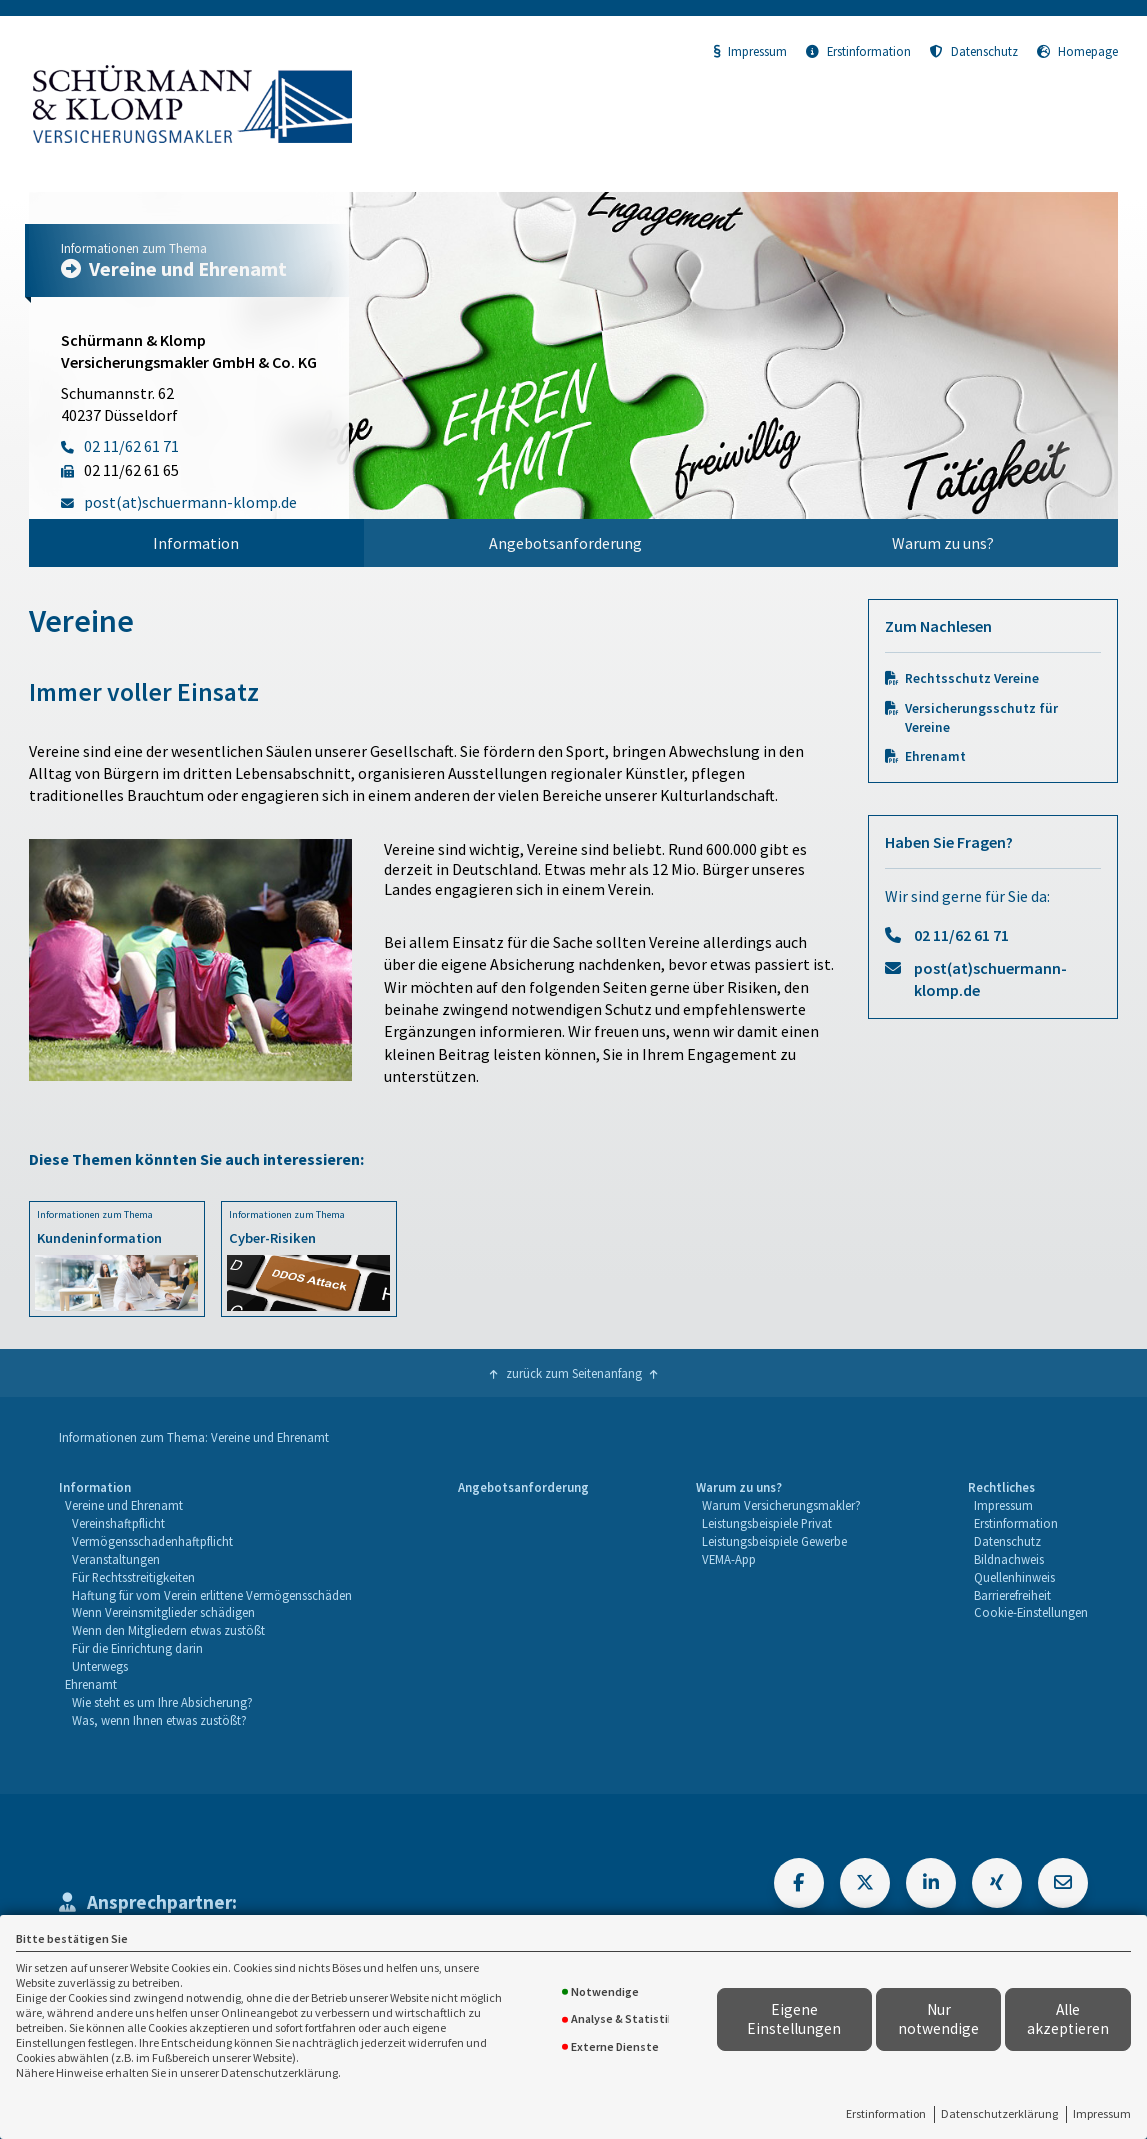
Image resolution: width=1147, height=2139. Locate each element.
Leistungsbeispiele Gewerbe (774, 1541)
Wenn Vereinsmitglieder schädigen (163, 1612)
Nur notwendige (938, 2019)
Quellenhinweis (1014, 1577)
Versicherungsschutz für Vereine (981, 718)
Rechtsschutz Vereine (972, 678)
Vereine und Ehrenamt (124, 1505)
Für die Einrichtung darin (137, 1648)
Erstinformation (886, 2113)
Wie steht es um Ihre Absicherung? (162, 1702)
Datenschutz (974, 51)
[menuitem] (197, 543)
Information (196, 543)
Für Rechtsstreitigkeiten (133, 1577)
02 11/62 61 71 (961, 935)
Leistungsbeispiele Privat (767, 1523)
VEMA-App (729, 1559)
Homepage (1077, 51)
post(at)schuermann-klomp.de (990, 979)
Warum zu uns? (943, 543)
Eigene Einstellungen (794, 2019)
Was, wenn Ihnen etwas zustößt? (159, 1720)
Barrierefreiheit (1012, 1595)
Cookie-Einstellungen (1031, 1612)
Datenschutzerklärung (999, 2113)
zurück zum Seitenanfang (574, 1373)
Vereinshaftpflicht (118, 1523)
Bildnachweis (1009, 1559)
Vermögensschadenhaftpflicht (152, 1541)
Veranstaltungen (116, 1559)
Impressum (1102, 2113)
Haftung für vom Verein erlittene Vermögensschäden (212, 1595)
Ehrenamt (935, 756)
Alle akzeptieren (1068, 2019)
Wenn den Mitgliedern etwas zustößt (168, 1630)
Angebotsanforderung (565, 543)
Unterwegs (100, 1666)
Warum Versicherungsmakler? (781, 1505)
